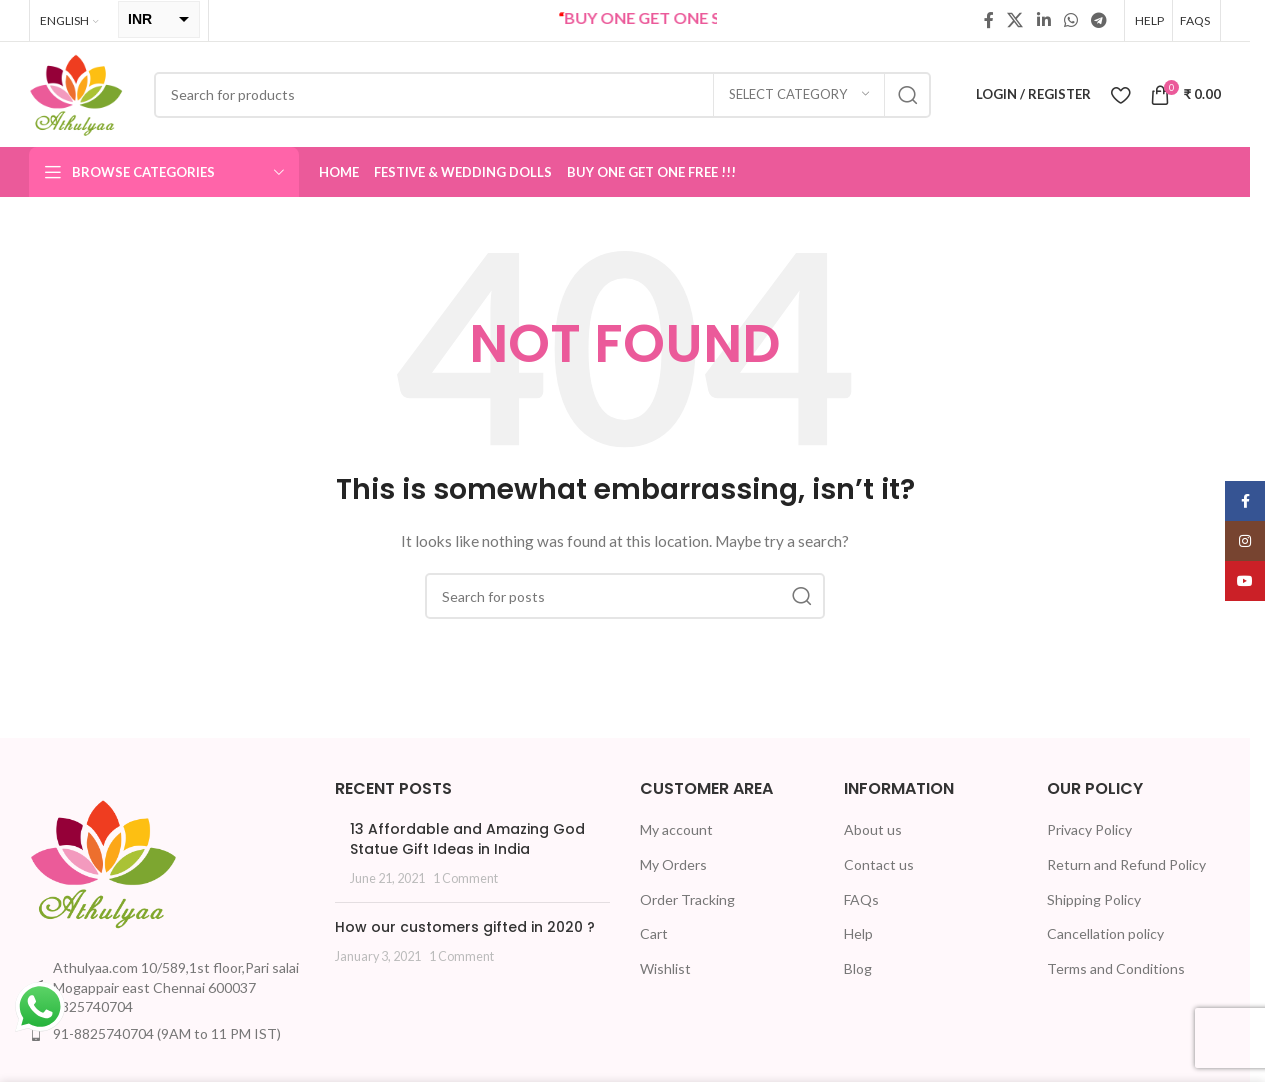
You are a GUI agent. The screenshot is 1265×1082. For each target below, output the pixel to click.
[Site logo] (76, 92)
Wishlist (665, 968)
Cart (654, 933)
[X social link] (1015, 20)
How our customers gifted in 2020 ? (465, 927)
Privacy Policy (1089, 829)
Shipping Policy (1094, 899)
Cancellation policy (1105, 933)
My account (676, 829)
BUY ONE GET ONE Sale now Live (715, 17)
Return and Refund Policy (1126, 864)
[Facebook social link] (989, 20)
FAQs (861, 899)
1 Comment (465, 878)
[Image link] (104, 861)
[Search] (542, 95)
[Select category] (799, 95)
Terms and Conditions (1116, 968)
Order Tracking (687, 899)
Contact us (879, 864)
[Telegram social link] (1099, 20)
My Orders (673, 864)
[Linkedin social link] (1043, 20)
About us (873, 829)
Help (858, 933)
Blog (858, 968)
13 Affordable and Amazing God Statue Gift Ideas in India (467, 839)
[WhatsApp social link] (1070, 20)
